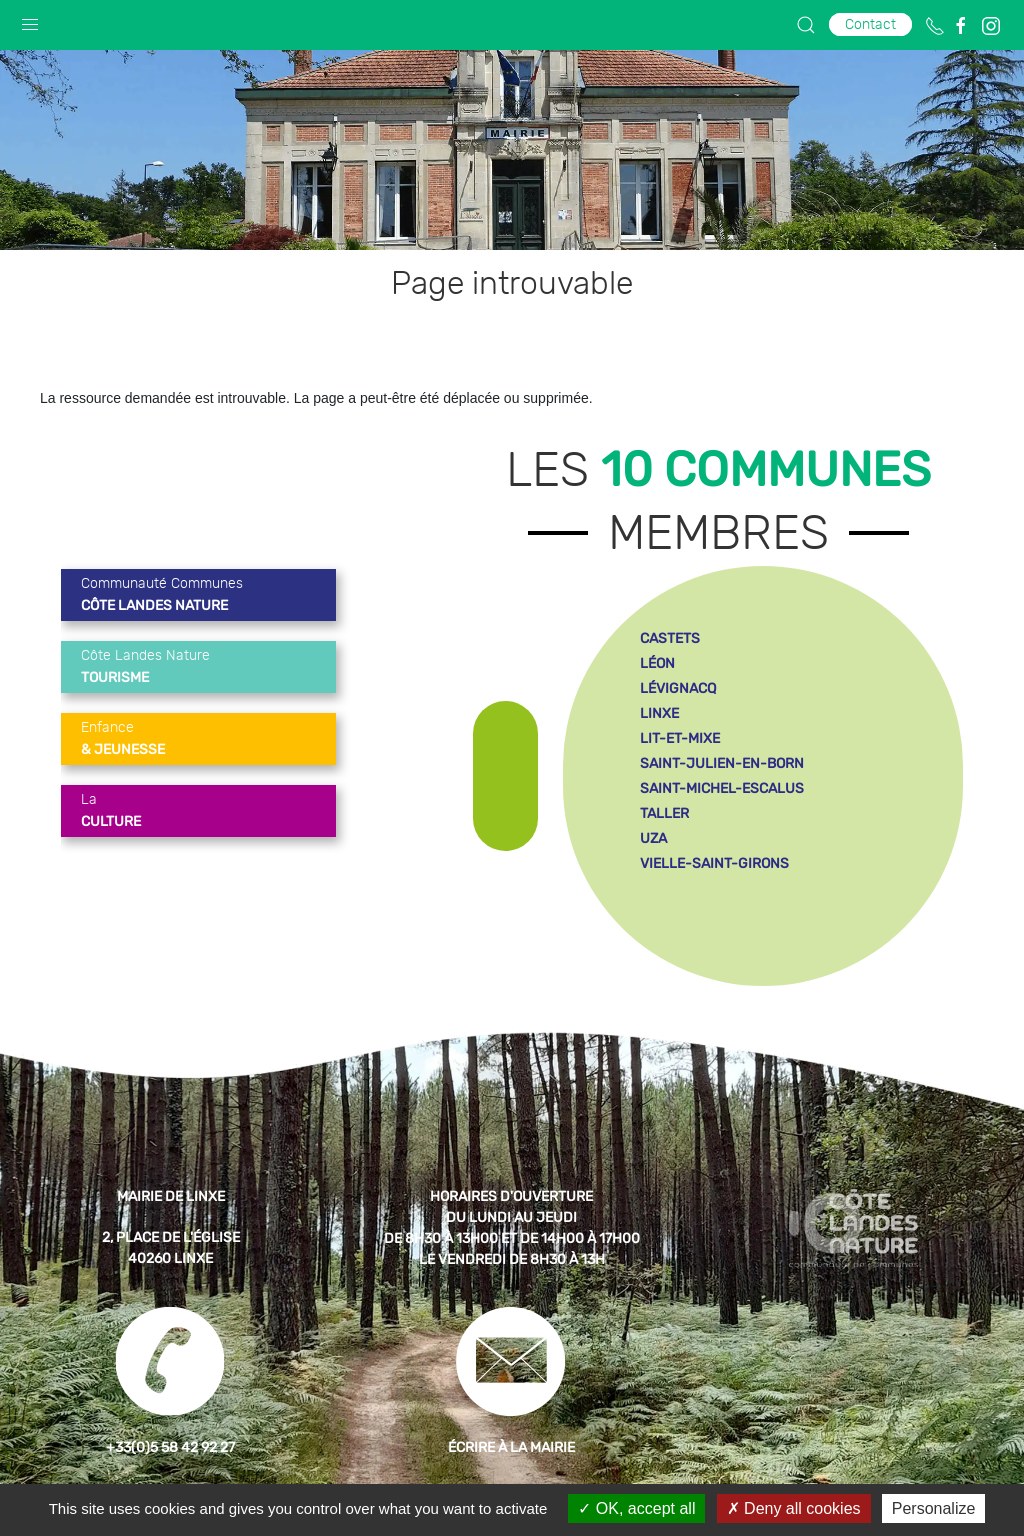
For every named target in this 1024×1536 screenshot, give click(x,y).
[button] (30, 20)
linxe (659, 713)
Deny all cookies (794, 1508)
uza (653, 838)
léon (657, 663)
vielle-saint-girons (714, 863)
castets (670, 638)
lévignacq (678, 688)
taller (664, 813)
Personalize (934, 1508)
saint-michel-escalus (722, 788)
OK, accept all (636, 1508)
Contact (870, 24)
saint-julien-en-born (722, 763)
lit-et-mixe (680, 738)
